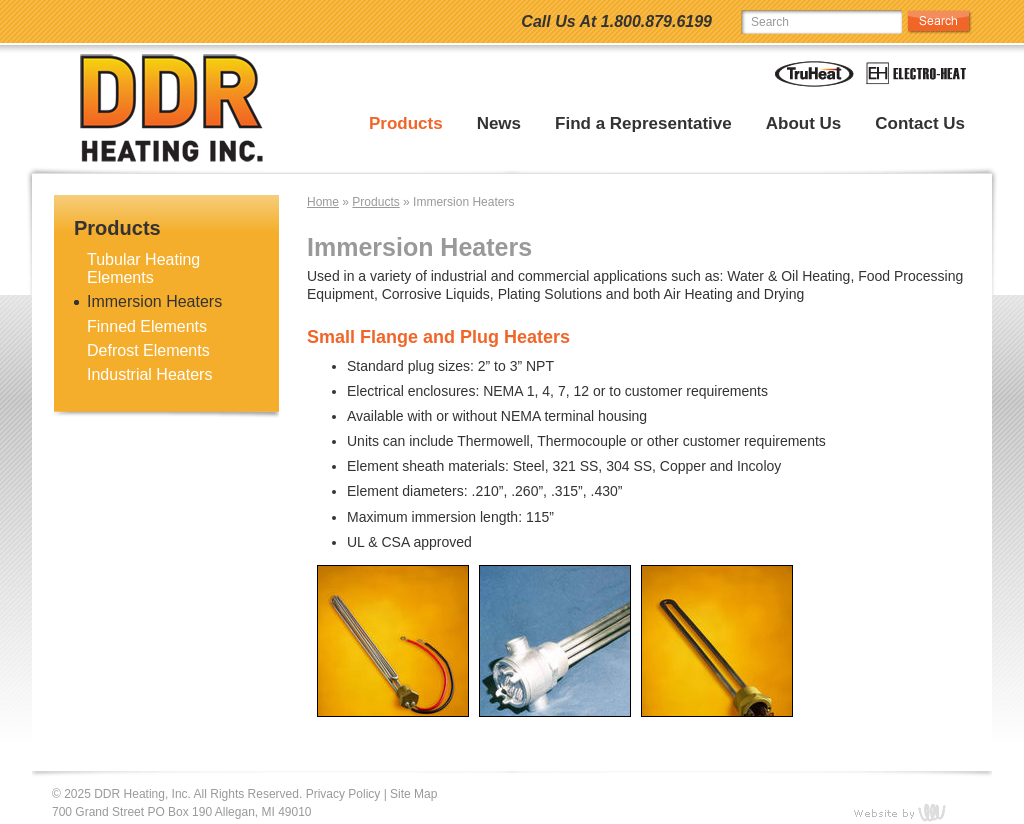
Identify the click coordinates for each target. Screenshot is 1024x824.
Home (323, 202)
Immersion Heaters (154, 301)
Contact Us (920, 124)
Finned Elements (147, 326)
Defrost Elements (148, 350)
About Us (804, 124)
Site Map (413, 794)
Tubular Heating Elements (143, 268)
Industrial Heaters (149, 374)
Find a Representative (643, 124)
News (499, 124)
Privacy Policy (343, 794)
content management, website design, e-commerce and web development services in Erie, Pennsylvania (912, 812)
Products (406, 124)
